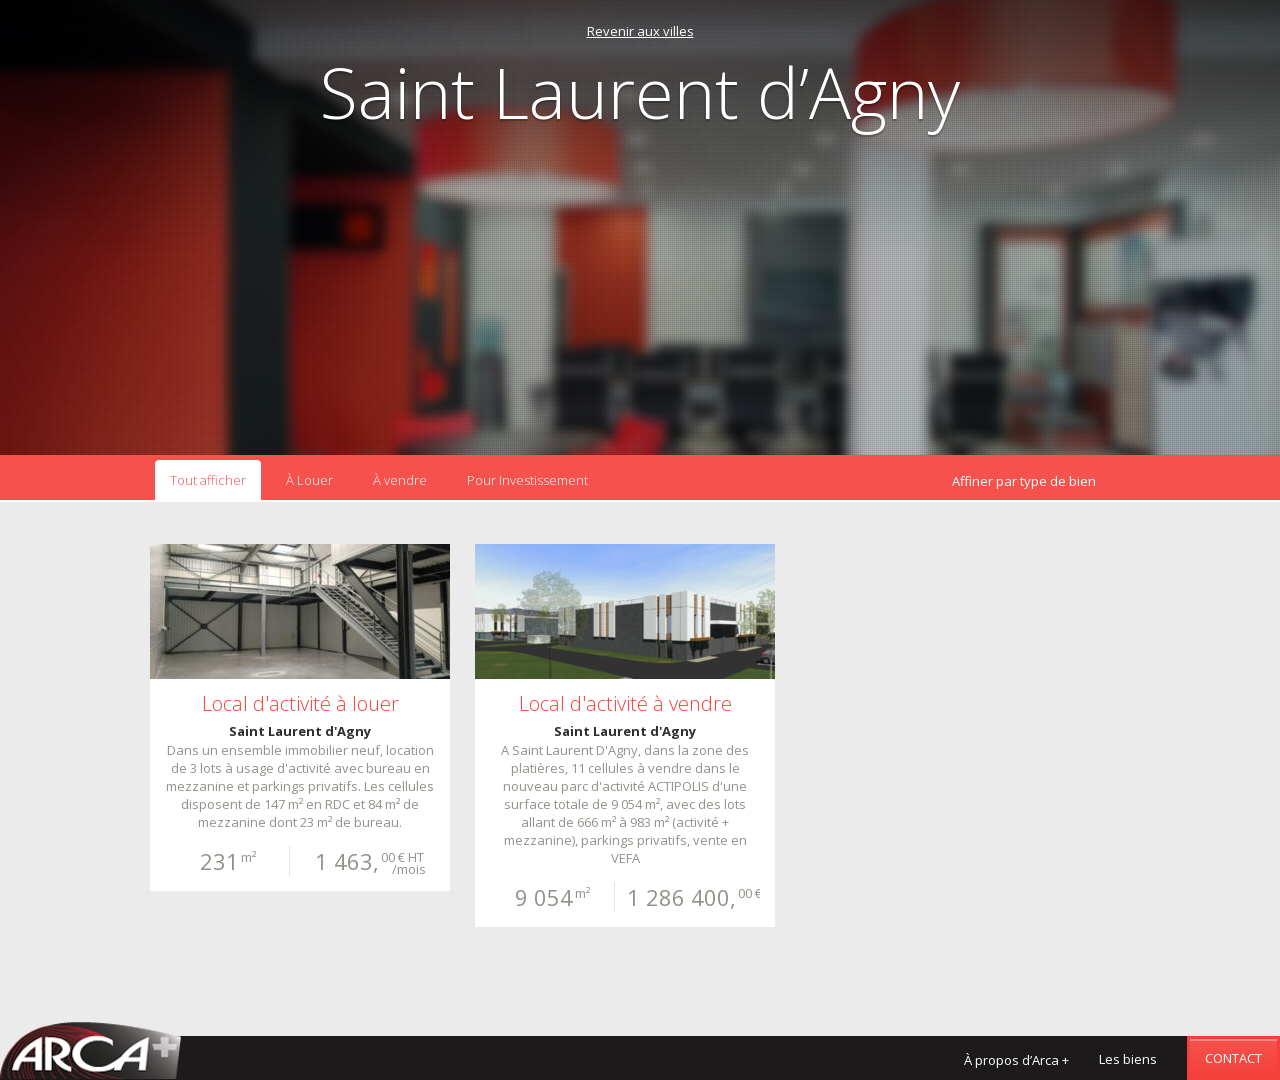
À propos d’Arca (1016, 1060)
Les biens (1128, 1059)
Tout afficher (208, 480)
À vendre (400, 480)
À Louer (309, 480)
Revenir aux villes (640, 31)
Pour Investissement (527, 480)
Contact (1233, 1058)
